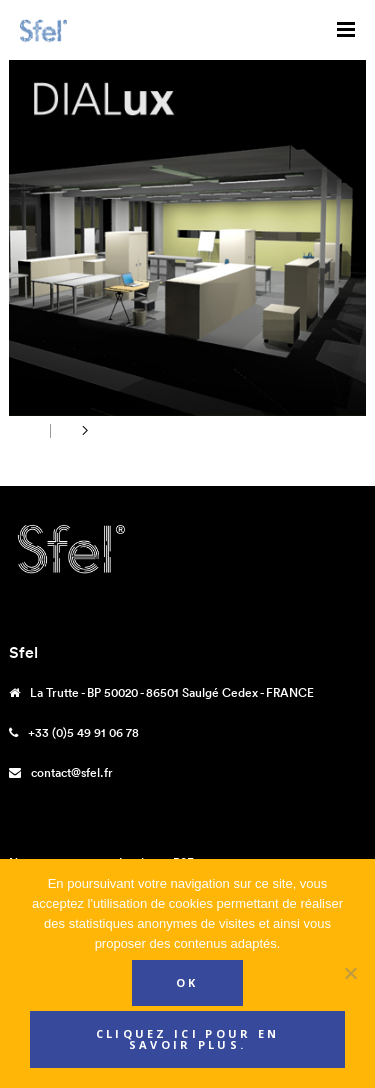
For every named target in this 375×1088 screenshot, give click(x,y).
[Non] (350, 973)
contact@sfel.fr (72, 772)
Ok (187, 982)
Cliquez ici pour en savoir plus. (188, 1039)
